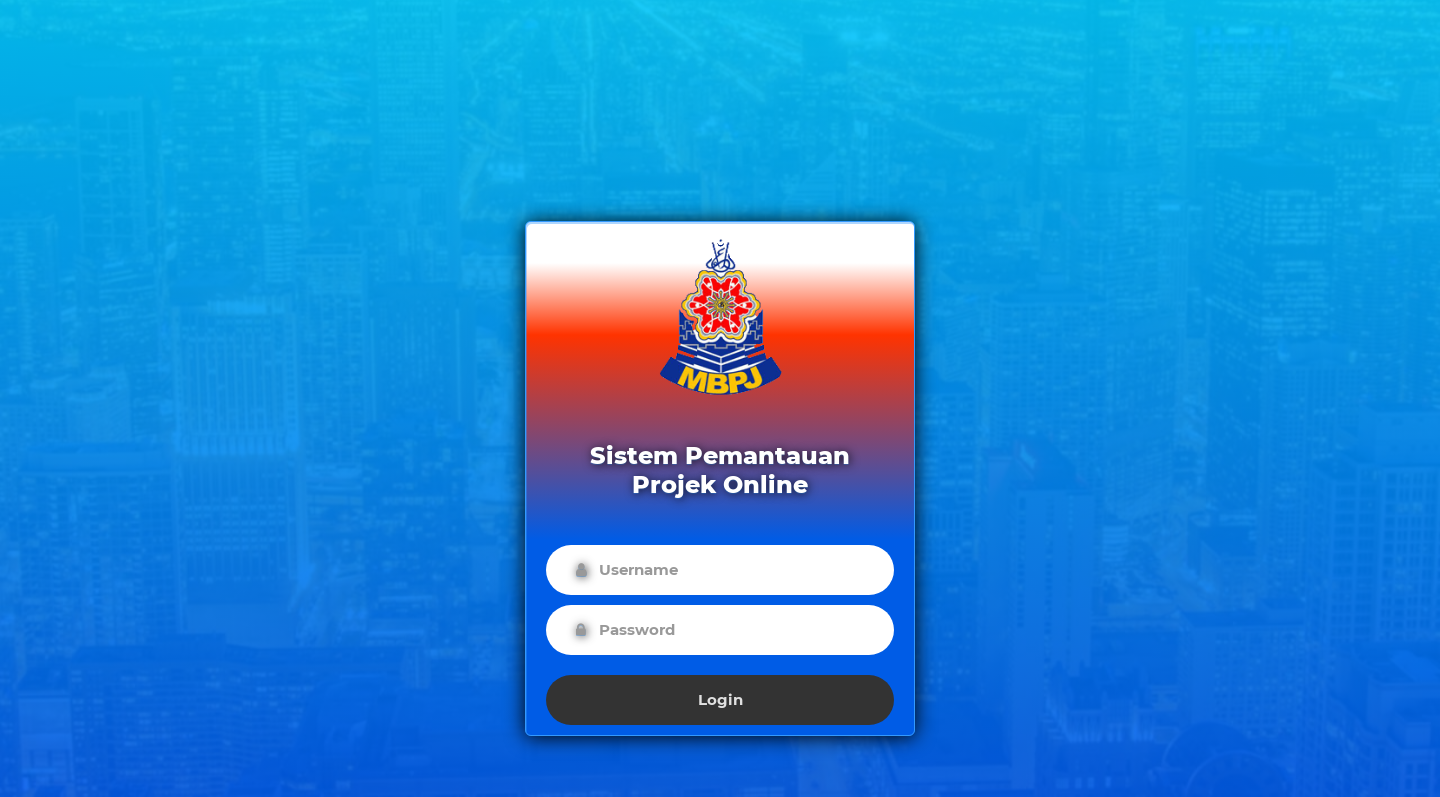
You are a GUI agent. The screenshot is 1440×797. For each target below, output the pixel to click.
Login (720, 699)
